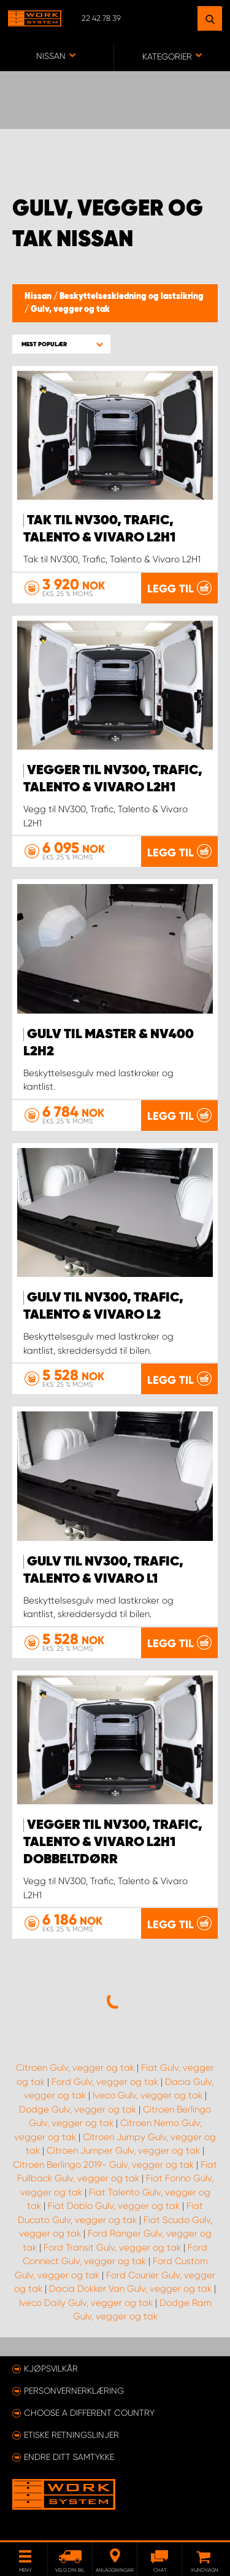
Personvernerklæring (74, 2391)
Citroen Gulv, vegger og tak (75, 2067)
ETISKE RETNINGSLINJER (71, 2435)
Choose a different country (89, 2413)
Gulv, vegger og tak (70, 309)
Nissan (39, 296)
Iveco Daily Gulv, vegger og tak (86, 2302)
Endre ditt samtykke (69, 2457)
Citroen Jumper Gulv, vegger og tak (123, 2150)
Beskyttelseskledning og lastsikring (131, 296)
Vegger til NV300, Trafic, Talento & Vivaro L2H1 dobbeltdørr (112, 1842)
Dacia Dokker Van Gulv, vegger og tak (130, 2288)
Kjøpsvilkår (51, 2368)
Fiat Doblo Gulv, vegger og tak (114, 2205)
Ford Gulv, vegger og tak (105, 2081)
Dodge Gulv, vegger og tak (77, 2109)
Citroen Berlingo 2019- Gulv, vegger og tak (103, 2164)
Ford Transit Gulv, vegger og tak (112, 2247)
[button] (61, 344)
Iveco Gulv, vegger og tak (147, 2095)
